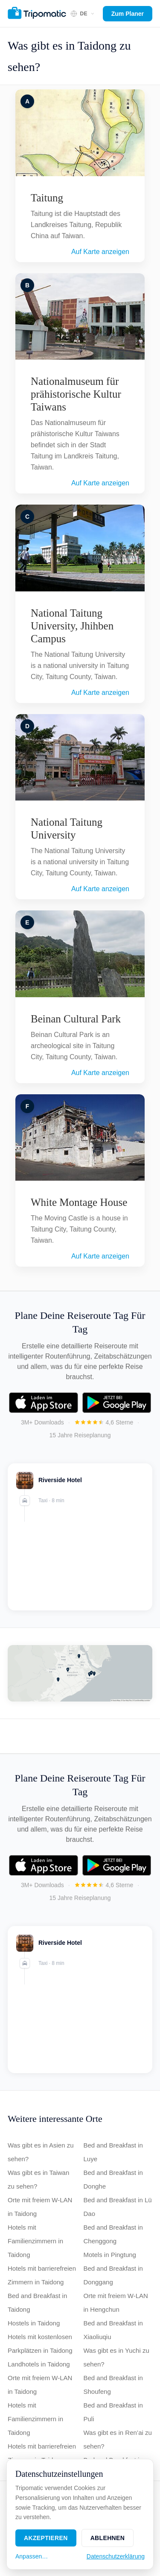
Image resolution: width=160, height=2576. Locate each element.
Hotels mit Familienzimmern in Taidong (35, 2241)
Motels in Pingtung (110, 2254)
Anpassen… (31, 2556)
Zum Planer (127, 13)
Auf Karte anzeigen (100, 251)
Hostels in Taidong (34, 2323)
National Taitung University (66, 828)
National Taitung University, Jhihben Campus (72, 625)
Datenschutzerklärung (116, 2556)
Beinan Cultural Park (76, 1019)
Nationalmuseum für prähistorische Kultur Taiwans (76, 394)
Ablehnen (107, 2538)
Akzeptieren (46, 2538)
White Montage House (79, 1202)
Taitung (47, 198)
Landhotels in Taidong (39, 2364)
